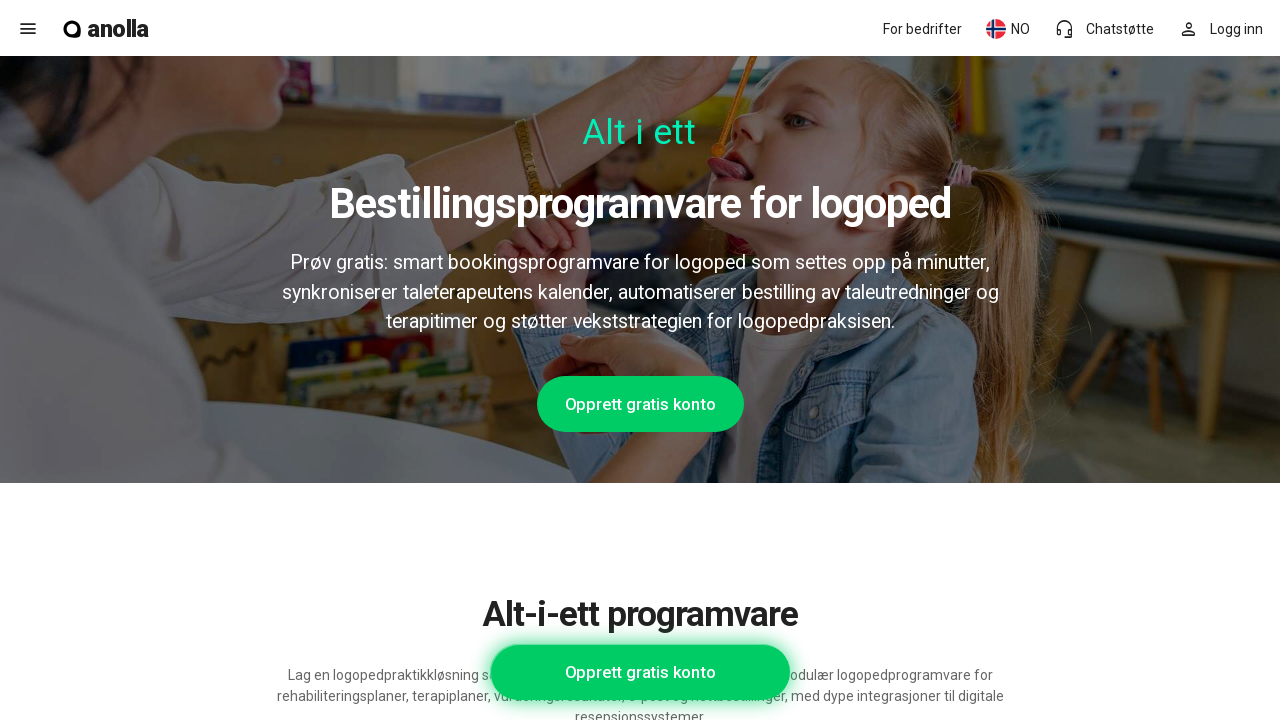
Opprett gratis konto (640, 404)
